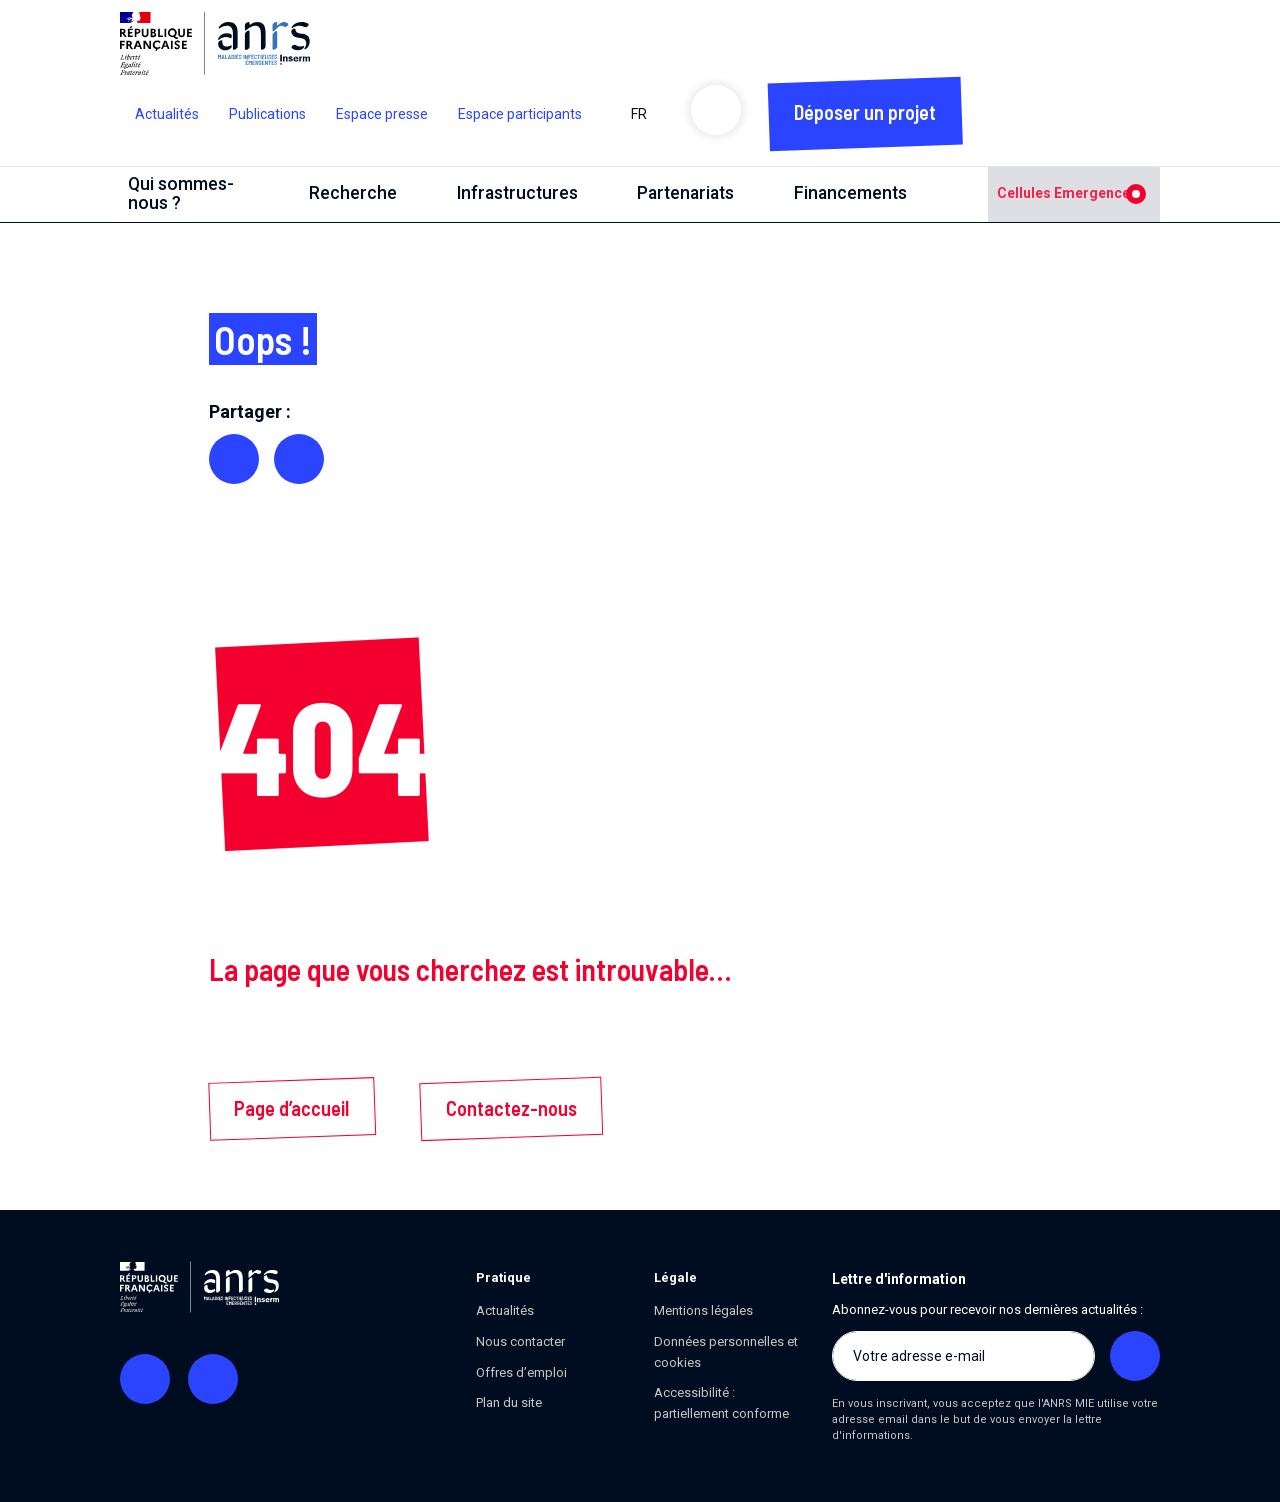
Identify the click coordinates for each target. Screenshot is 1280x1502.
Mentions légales (703, 1310)
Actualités (167, 114)
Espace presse (382, 114)
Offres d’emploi (521, 1372)
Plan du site (509, 1402)
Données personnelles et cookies (726, 1352)
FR (647, 114)
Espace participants (520, 114)
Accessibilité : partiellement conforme (721, 1403)
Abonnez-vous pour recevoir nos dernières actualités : (987, 1309)
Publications (267, 114)
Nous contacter (520, 1341)
